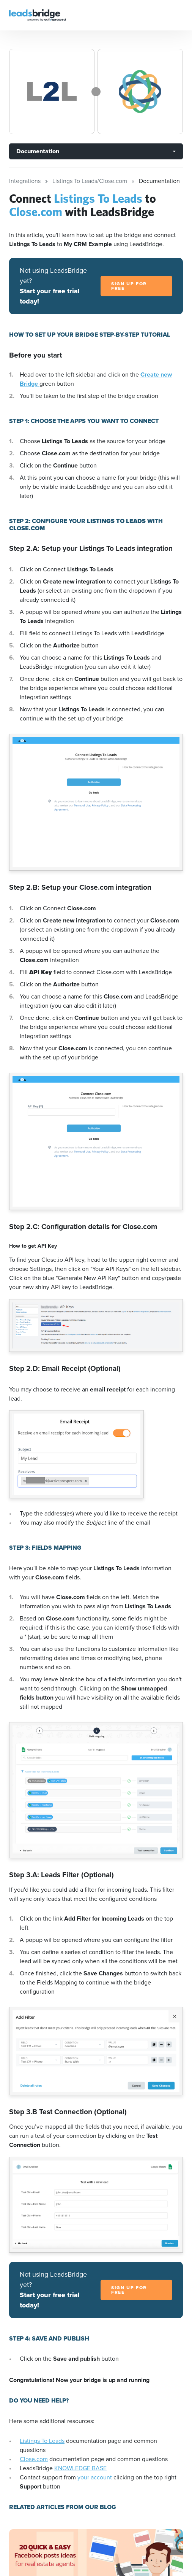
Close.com (34, 2459)
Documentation (37, 151)
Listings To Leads (42, 2440)
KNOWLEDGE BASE (80, 2468)
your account (94, 2477)
